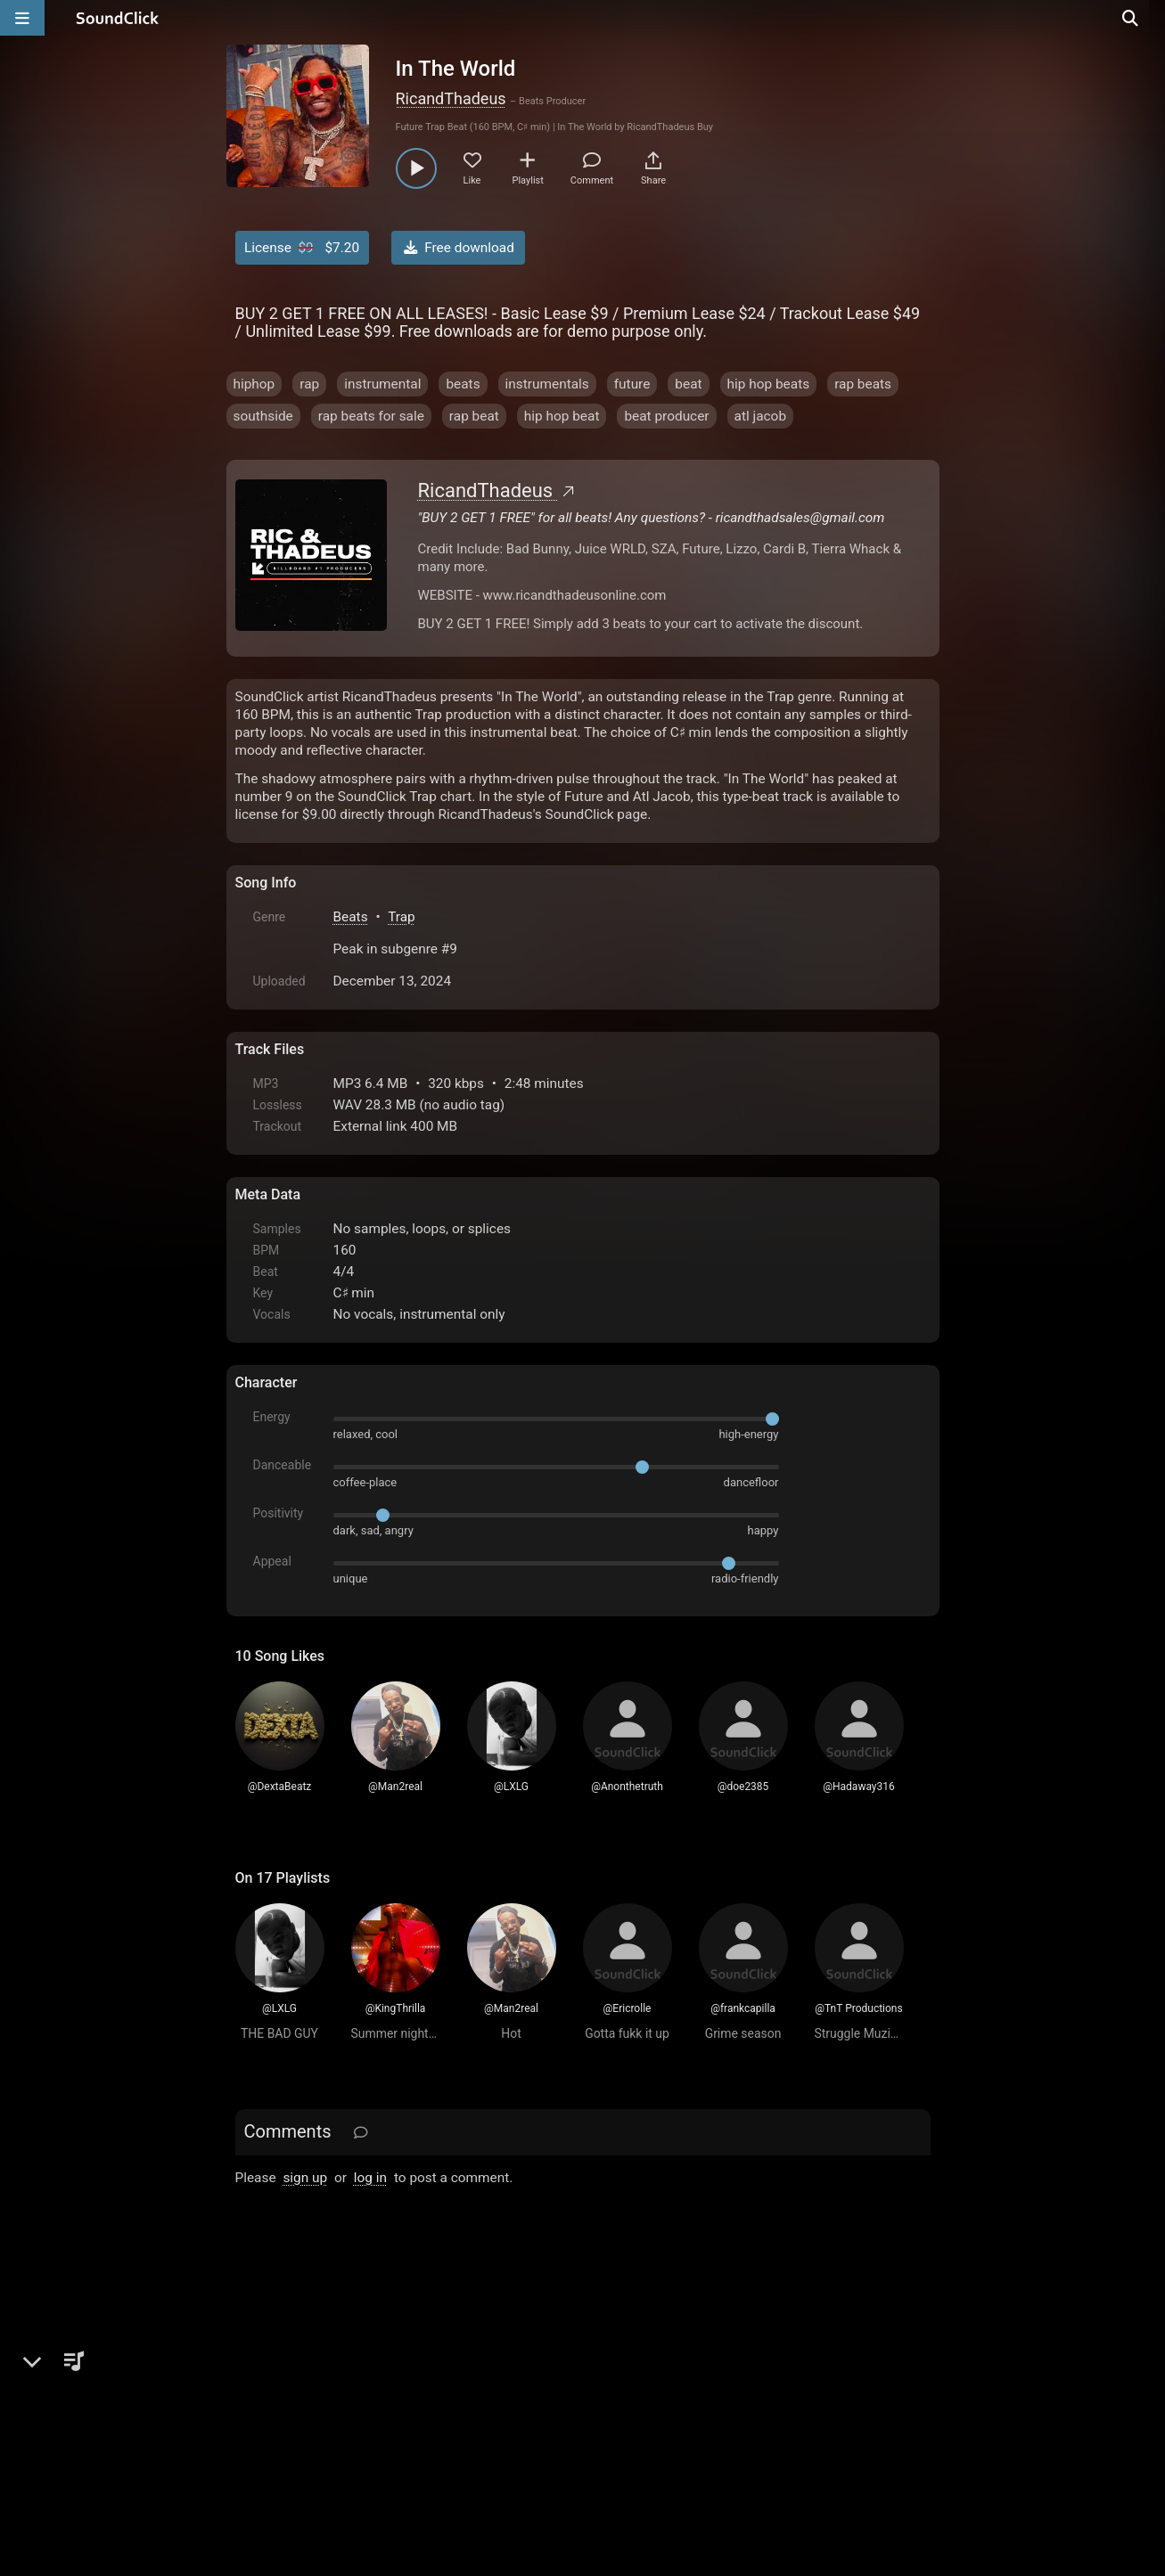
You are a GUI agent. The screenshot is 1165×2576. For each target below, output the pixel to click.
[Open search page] (1147, 18)
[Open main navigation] (22, 18)
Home (262, 2374)
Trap (401, 917)
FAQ (310, 2374)
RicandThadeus (451, 98)
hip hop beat (562, 416)
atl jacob (760, 416)
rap (309, 384)
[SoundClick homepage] (118, 18)
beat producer (666, 416)
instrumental (382, 384)
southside (263, 416)
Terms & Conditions (398, 2374)
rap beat (474, 416)
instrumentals (547, 384)
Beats (350, 917)
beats (463, 384)
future (632, 384)
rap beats (862, 384)
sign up (305, 2178)
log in (370, 2178)
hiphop (254, 384)
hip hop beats (768, 384)
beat (688, 384)
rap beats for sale (371, 416)
